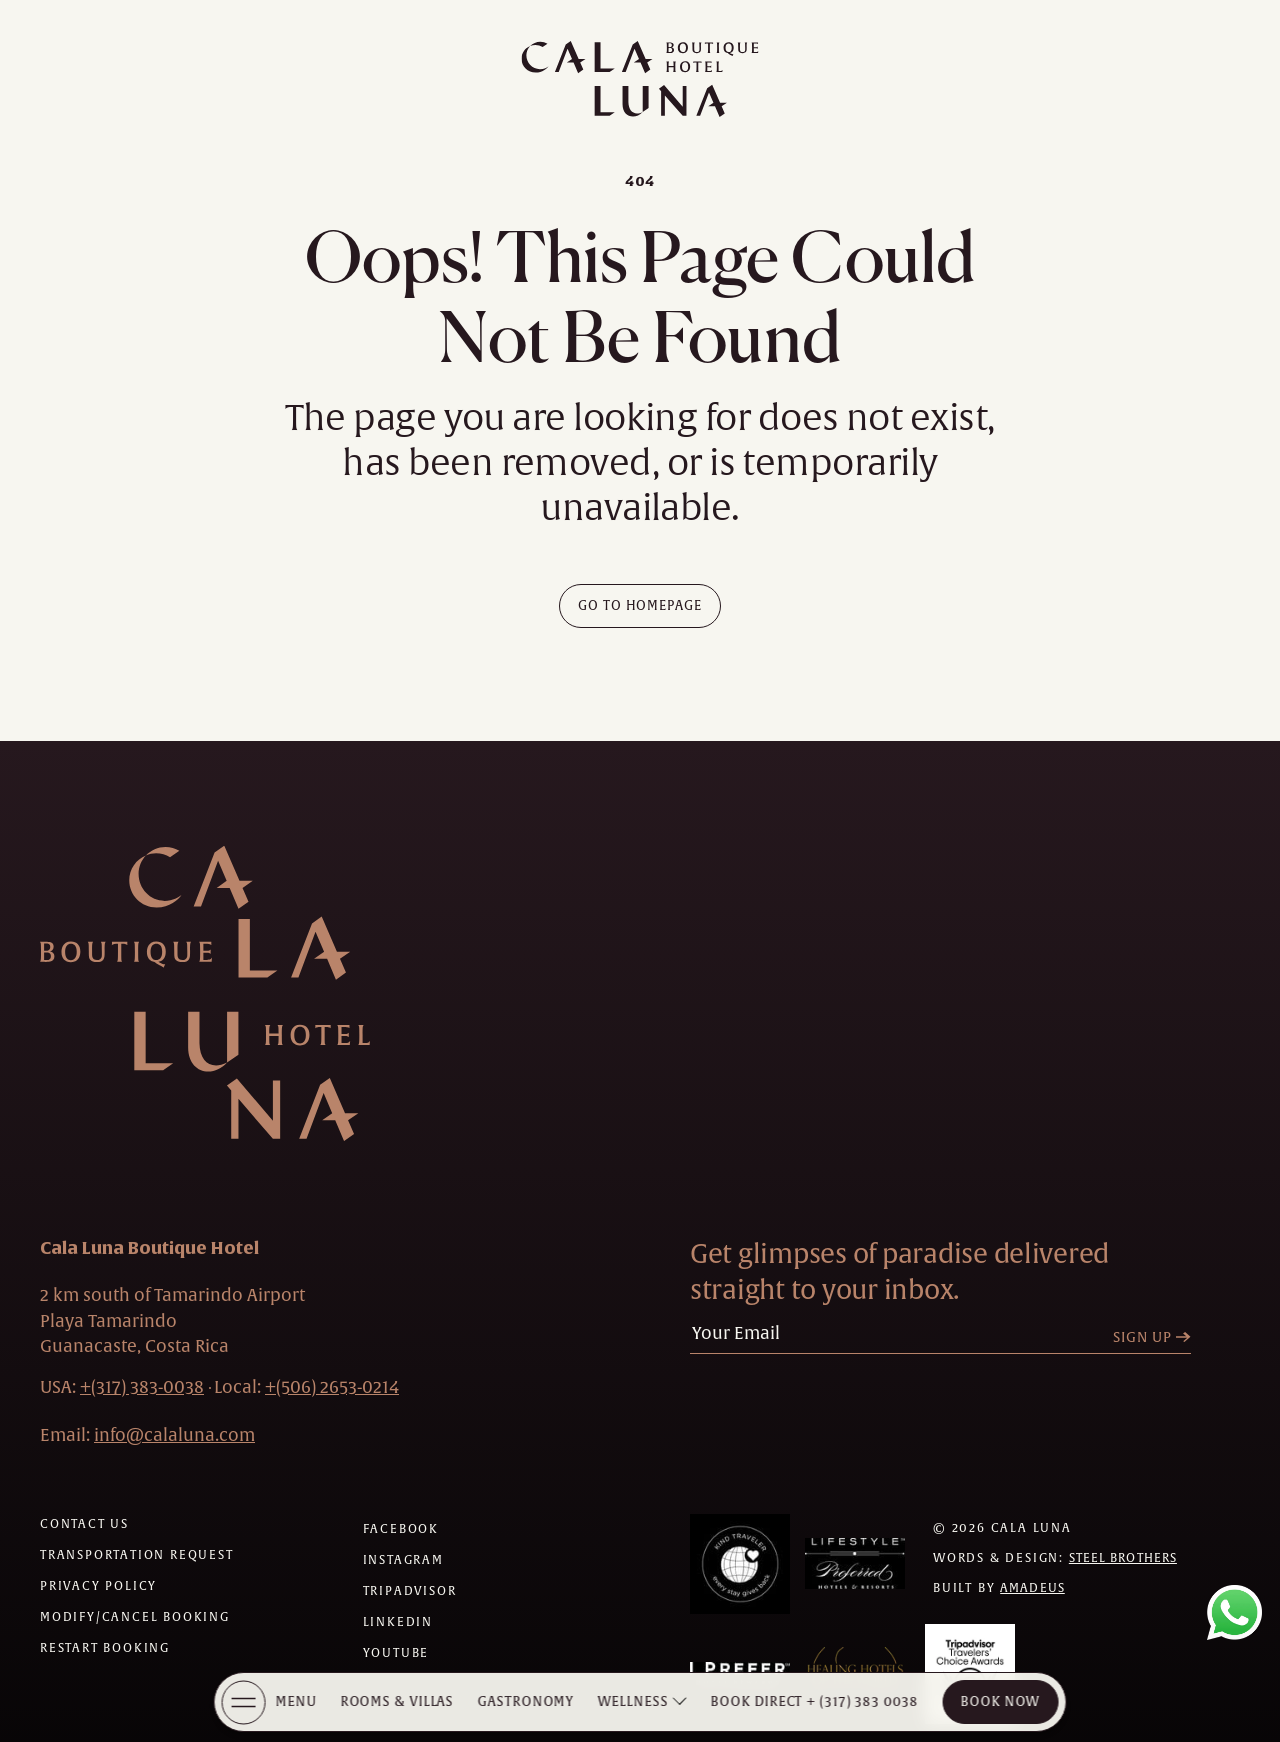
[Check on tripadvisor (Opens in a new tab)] (410, 1591)
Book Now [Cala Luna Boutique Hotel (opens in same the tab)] (1000, 1701)
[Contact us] (84, 1524)
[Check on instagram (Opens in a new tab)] (403, 1560)
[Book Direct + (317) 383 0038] (814, 1702)
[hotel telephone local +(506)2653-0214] (332, 1387)
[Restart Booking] (105, 1648)
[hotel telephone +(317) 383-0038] (142, 1387)
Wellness (633, 1701)
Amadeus (1032, 1588)
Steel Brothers (1123, 1558)
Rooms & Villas (397, 1701)
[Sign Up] (1156, 1337)
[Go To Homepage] (640, 606)
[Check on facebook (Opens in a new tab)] (401, 1529)
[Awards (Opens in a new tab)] (740, 1564)
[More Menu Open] (244, 1702)
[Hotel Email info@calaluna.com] (174, 1435)
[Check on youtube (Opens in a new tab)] (396, 1653)
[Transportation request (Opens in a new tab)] (137, 1555)
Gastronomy (526, 1701)
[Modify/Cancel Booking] (135, 1617)
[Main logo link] (640, 79)
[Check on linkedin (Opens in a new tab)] (398, 1622)
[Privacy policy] (98, 1586)
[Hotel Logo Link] (205, 993)
